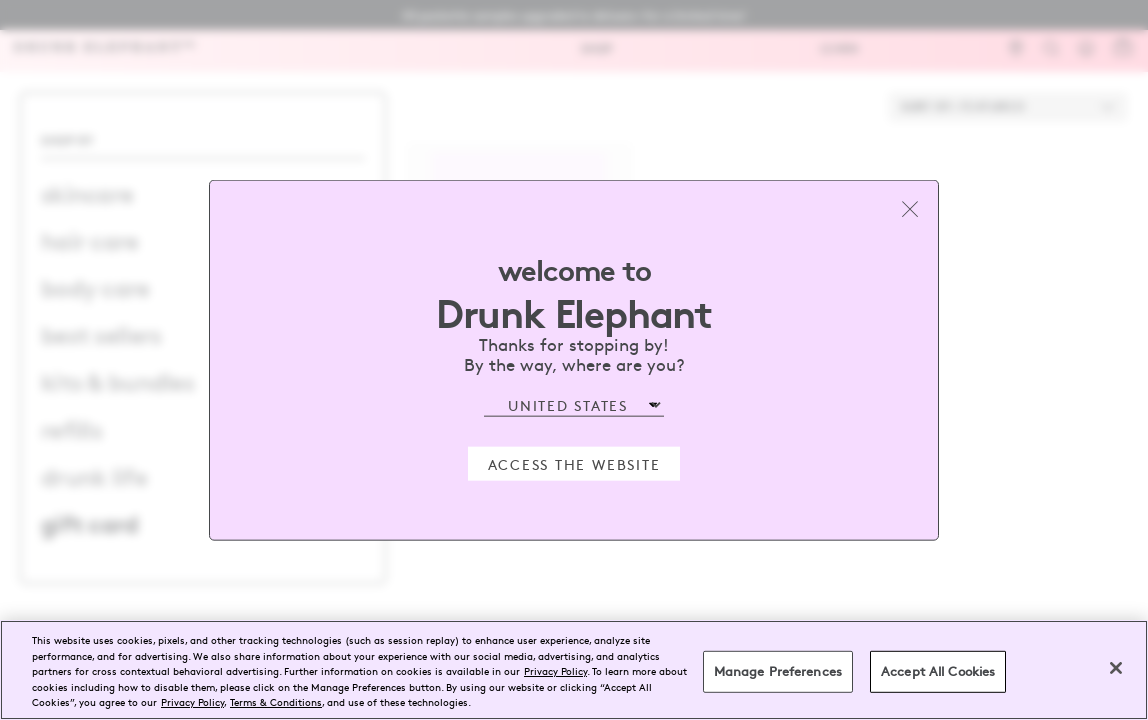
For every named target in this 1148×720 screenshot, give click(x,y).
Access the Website (574, 463)
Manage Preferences (778, 671)
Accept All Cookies (938, 671)
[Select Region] (574, 405)
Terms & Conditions (276, 701)
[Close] (1116, 668)
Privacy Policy (555, 670)
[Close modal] (910, 209)
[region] (574, 670)
